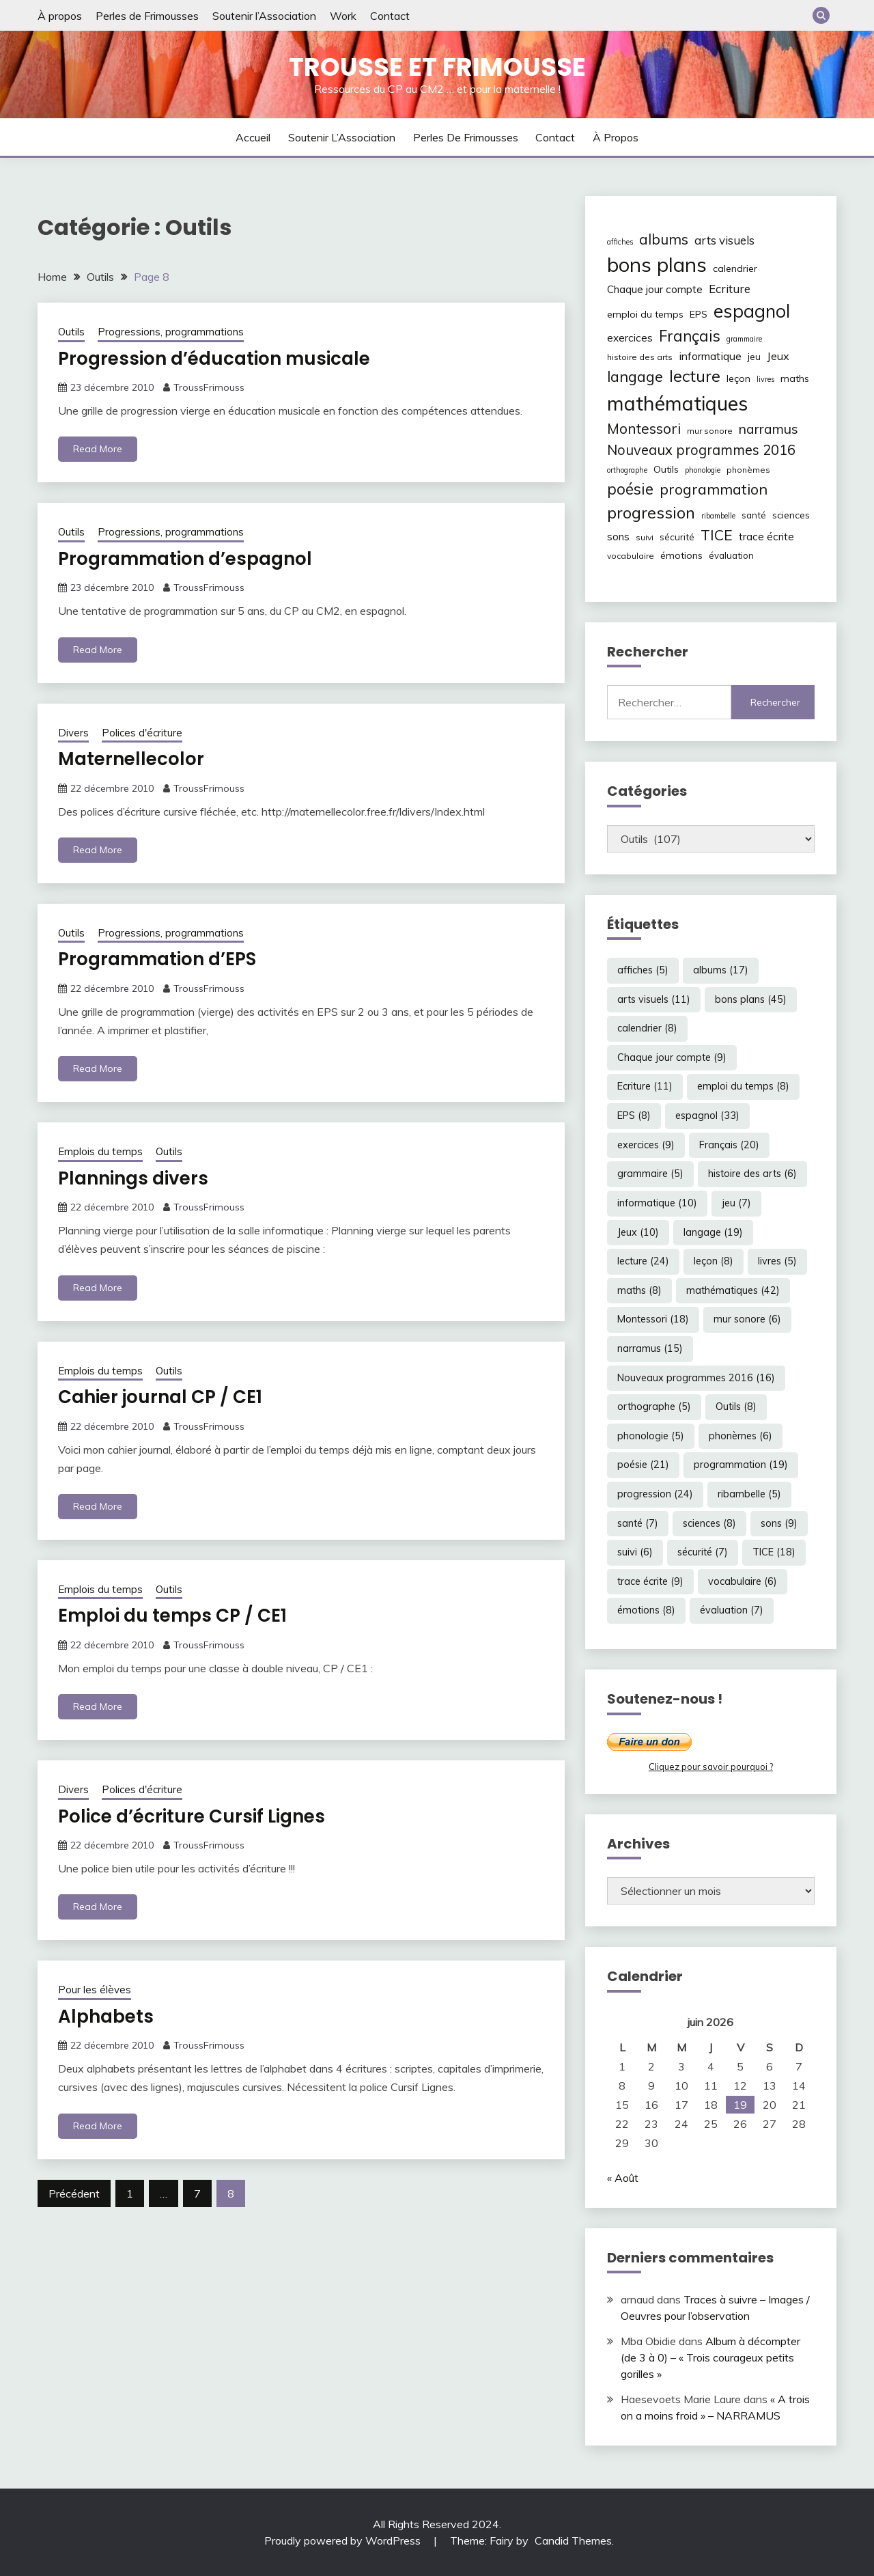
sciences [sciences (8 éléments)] (791, 515)
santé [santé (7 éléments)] (754, 515)
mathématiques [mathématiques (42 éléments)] (677, 403)
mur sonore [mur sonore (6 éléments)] (710, 431)
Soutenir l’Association (264, 16)
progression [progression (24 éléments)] (651, 512)
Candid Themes (573, 2540)
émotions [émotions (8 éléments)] (681, 555)
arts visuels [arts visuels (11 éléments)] (724, 240)
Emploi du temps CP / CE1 (172, 1615)
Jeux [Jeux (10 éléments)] (778, 356)
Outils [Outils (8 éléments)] (666, 469)
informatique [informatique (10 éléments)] (710, 356)
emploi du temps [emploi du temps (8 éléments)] (645, 314)
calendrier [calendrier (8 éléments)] (735, 268)
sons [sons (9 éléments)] (618, 536)
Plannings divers (133, 1178)
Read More (97, 449)
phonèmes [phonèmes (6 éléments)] (748, 470)
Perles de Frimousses (147, 16)
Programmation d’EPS (157, 959)
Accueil (253, 137)
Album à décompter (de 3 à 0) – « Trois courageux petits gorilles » (710, 2357)
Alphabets (106, 2016)
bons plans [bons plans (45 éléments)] (657, 264)
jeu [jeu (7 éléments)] (754, 356)
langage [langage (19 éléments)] (635, 376)
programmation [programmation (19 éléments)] (713, 489)
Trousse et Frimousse (437, 67)
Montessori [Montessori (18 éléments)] (644, 428)
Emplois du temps (100, 1151)
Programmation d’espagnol (185, 558)
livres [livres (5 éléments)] (765, 379)
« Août (622, 2178)
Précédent (74, 2193)
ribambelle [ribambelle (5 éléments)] (718, 516)
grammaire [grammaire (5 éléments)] (744, 339)
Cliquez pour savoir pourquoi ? (711, 1766)
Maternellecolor (131, 759)
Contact (390, 16)
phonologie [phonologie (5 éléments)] (702, 470)
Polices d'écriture (142, 732)
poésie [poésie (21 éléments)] (630, 489)
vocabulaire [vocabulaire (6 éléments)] (630, 556)
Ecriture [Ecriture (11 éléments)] (729, 288)
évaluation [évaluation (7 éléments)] (731, 555)
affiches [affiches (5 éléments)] (620, 242)
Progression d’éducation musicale (214, 358)
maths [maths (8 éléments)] (794, 378)
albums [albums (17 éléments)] (663, 239)
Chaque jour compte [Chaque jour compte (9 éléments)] (655, 289)
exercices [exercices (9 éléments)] (630, 337)
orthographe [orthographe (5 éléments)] (627, 470)
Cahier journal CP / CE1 (160, 1397)
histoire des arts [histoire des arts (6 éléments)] (640, 357)
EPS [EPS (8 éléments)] (698, 314)
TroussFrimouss (208, 387)
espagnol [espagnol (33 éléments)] (752, 310)
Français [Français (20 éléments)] (689, 336)
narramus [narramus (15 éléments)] (768, 428)
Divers (73, 732)
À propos (60, 16)
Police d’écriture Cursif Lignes (191, 1816)
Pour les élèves (94, 1989)
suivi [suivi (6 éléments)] (644, 537)
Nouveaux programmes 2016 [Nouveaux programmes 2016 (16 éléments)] (701, 449)
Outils (71, 331)
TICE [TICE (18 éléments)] (717, 535)
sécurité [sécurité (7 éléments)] (677, 536)
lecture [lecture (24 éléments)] (694, 375)
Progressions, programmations (171, 331)
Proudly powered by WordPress (343, 2540)
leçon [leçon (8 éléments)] (738, 378)
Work (343, 16)
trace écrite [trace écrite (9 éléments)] (766, 536)
